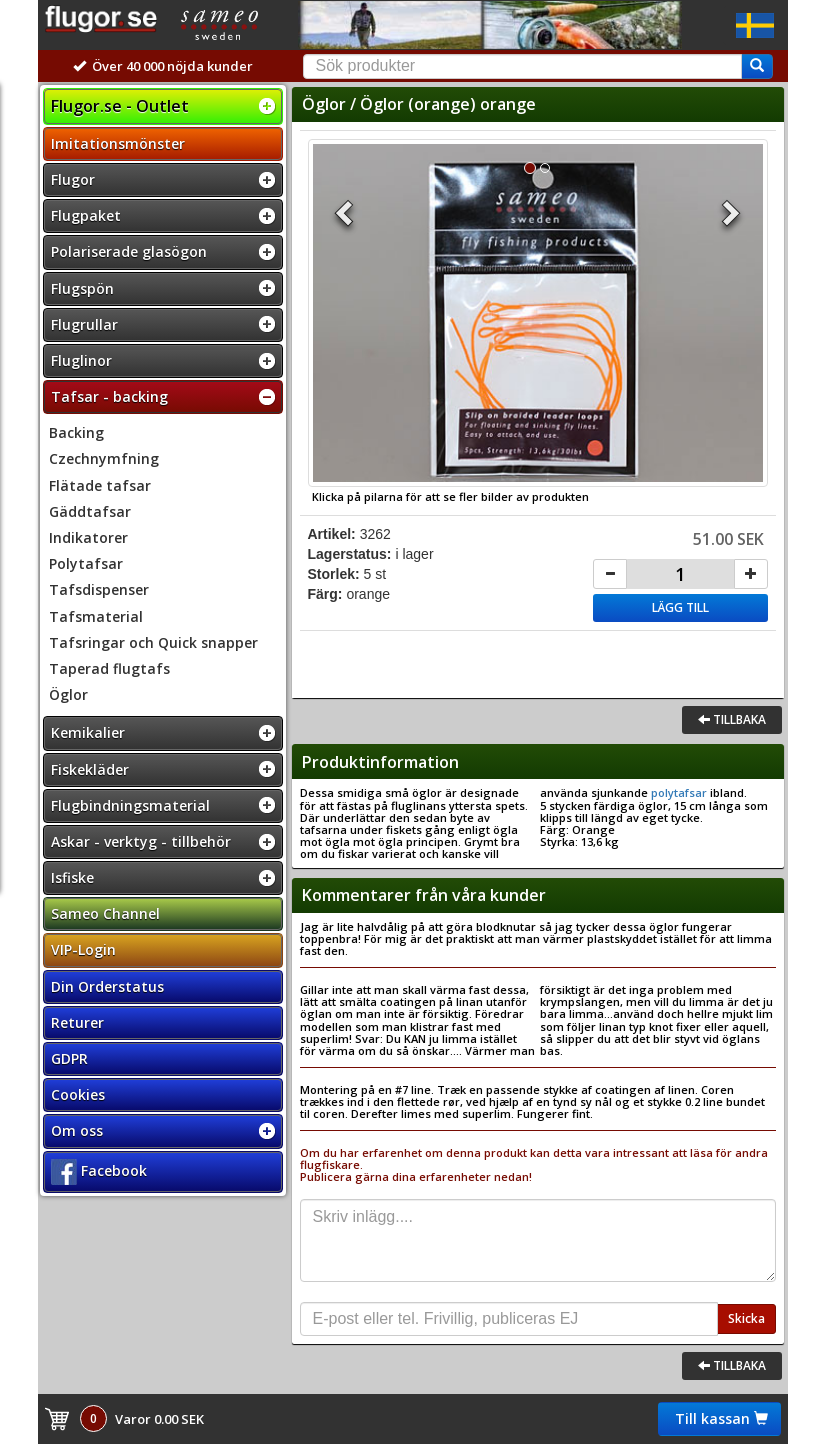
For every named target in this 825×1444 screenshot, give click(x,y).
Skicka (746, 1318)
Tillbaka (732, 719)
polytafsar (679, 792)
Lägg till (680, 607)
